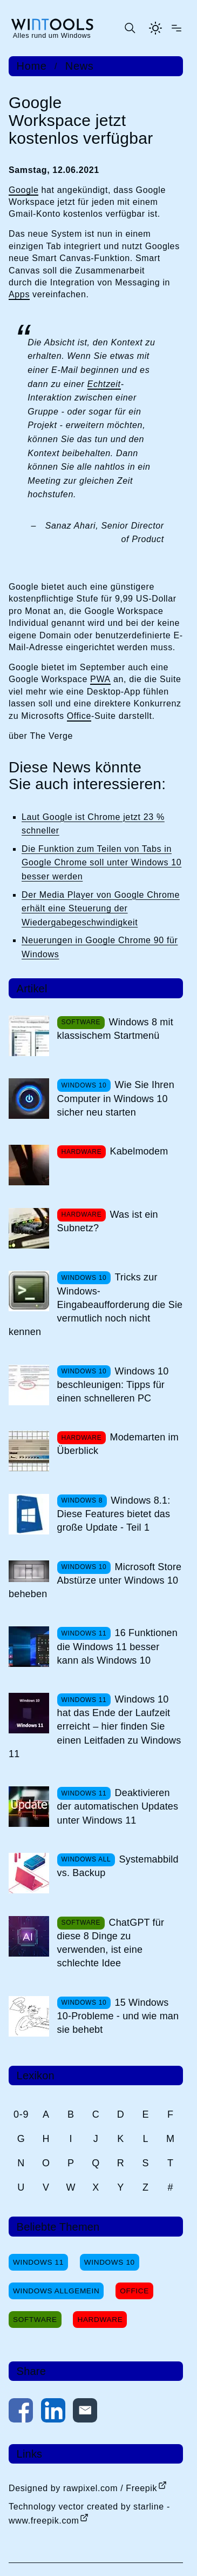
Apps (19, 294)
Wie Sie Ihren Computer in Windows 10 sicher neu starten (115, 1098)
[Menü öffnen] (176, 28)
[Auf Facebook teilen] (21, 2412)
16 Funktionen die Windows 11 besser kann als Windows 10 (117, 1646)
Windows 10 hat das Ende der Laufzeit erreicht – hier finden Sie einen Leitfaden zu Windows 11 (95, 1726)
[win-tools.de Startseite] (52, 28)
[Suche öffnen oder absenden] (129, 28)
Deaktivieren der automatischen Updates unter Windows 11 (118, 1806)
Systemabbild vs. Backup (118, 1866)
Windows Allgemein (56, 2291)
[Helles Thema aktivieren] (155, 28)
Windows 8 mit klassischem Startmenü (115, 1029)
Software (35, 2319)
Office (79, 715)
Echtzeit (104, 384)
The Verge (51, 735)
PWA (100, 679)
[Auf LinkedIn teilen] (53, 2412)
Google (23, 190)
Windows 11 (38, 2262)
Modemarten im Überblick (118, 1444)
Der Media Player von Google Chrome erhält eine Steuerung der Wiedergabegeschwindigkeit (101, 908)
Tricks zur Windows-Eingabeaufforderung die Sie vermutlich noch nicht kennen (95, 1304)
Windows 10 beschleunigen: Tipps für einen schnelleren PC (113, 1385)
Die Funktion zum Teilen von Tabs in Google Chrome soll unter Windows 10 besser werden (101, 862)
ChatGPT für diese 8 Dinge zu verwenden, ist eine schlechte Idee (111, 1943)
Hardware (100, 2319)
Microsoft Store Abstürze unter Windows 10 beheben (95, 1580)
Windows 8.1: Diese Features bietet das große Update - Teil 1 (114, 1514)
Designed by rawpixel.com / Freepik (83, 2488)
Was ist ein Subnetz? (107, 1221)
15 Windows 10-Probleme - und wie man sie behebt (118, 2016)
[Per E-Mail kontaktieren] (85, 2412)
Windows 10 (109, 2262)
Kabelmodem (139, 1151)
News (79, 66)
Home (32, 66)
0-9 (21, 2114)
